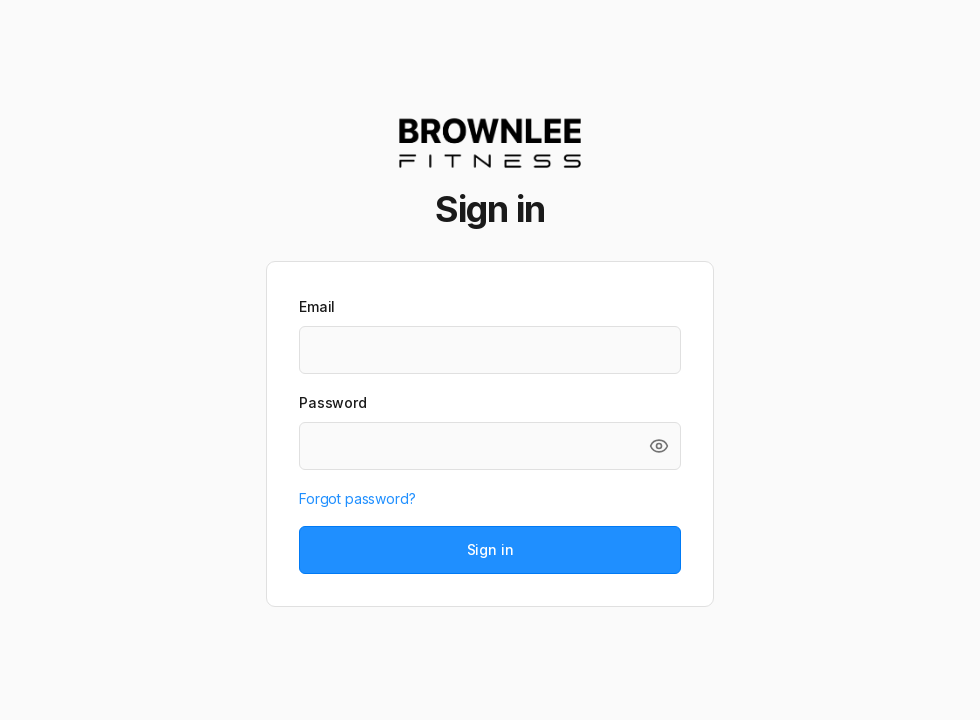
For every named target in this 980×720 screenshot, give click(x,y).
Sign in (490, 549)
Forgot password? (357, 498)
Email (317, 306)
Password (333, 402)
